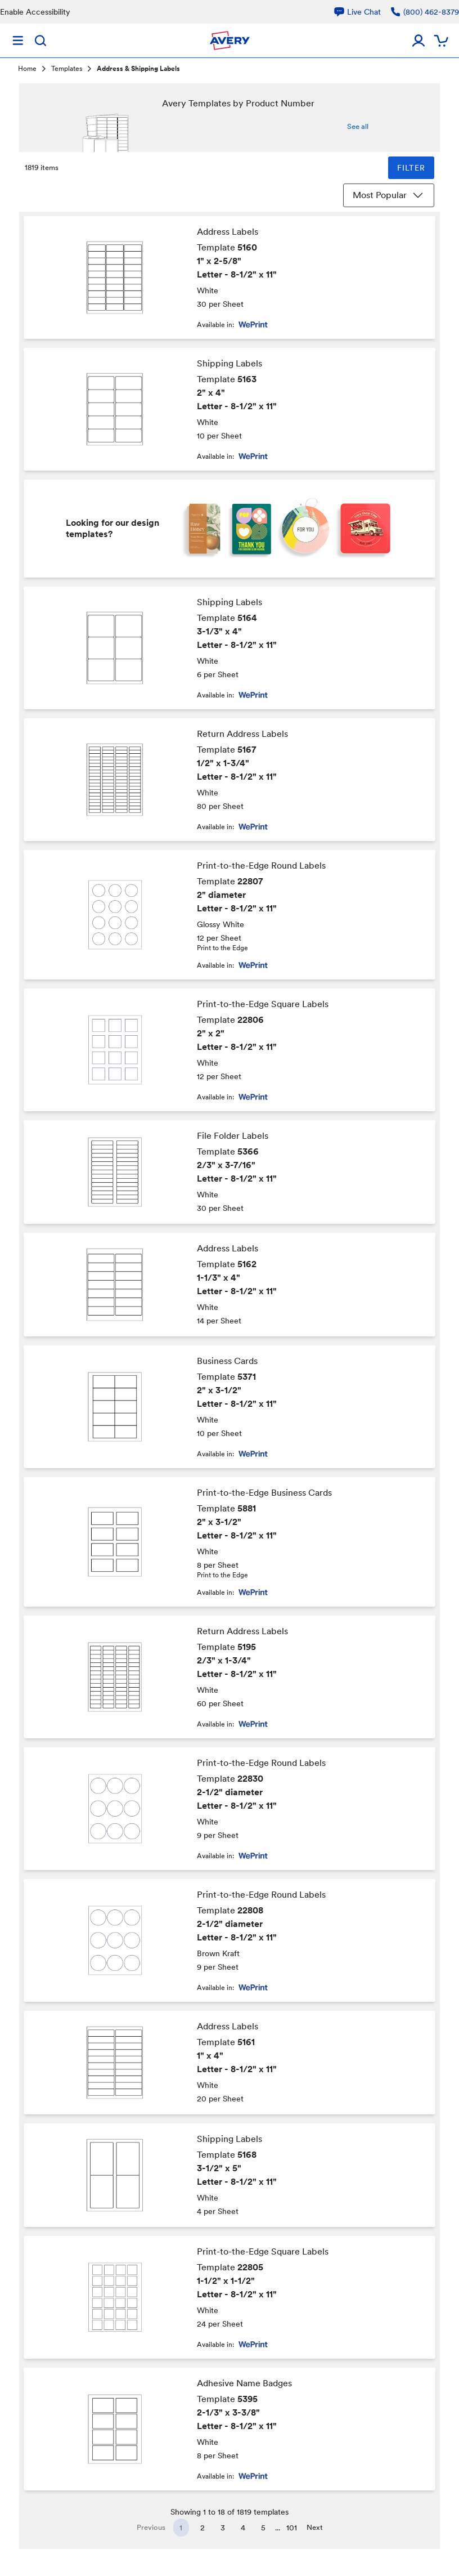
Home (27, 69)
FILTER (411, 167)
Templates (66, 69)
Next (315, 2527)
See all (357, 126)
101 (291, 2527)
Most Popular (389, 195)
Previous (151, 2527)
